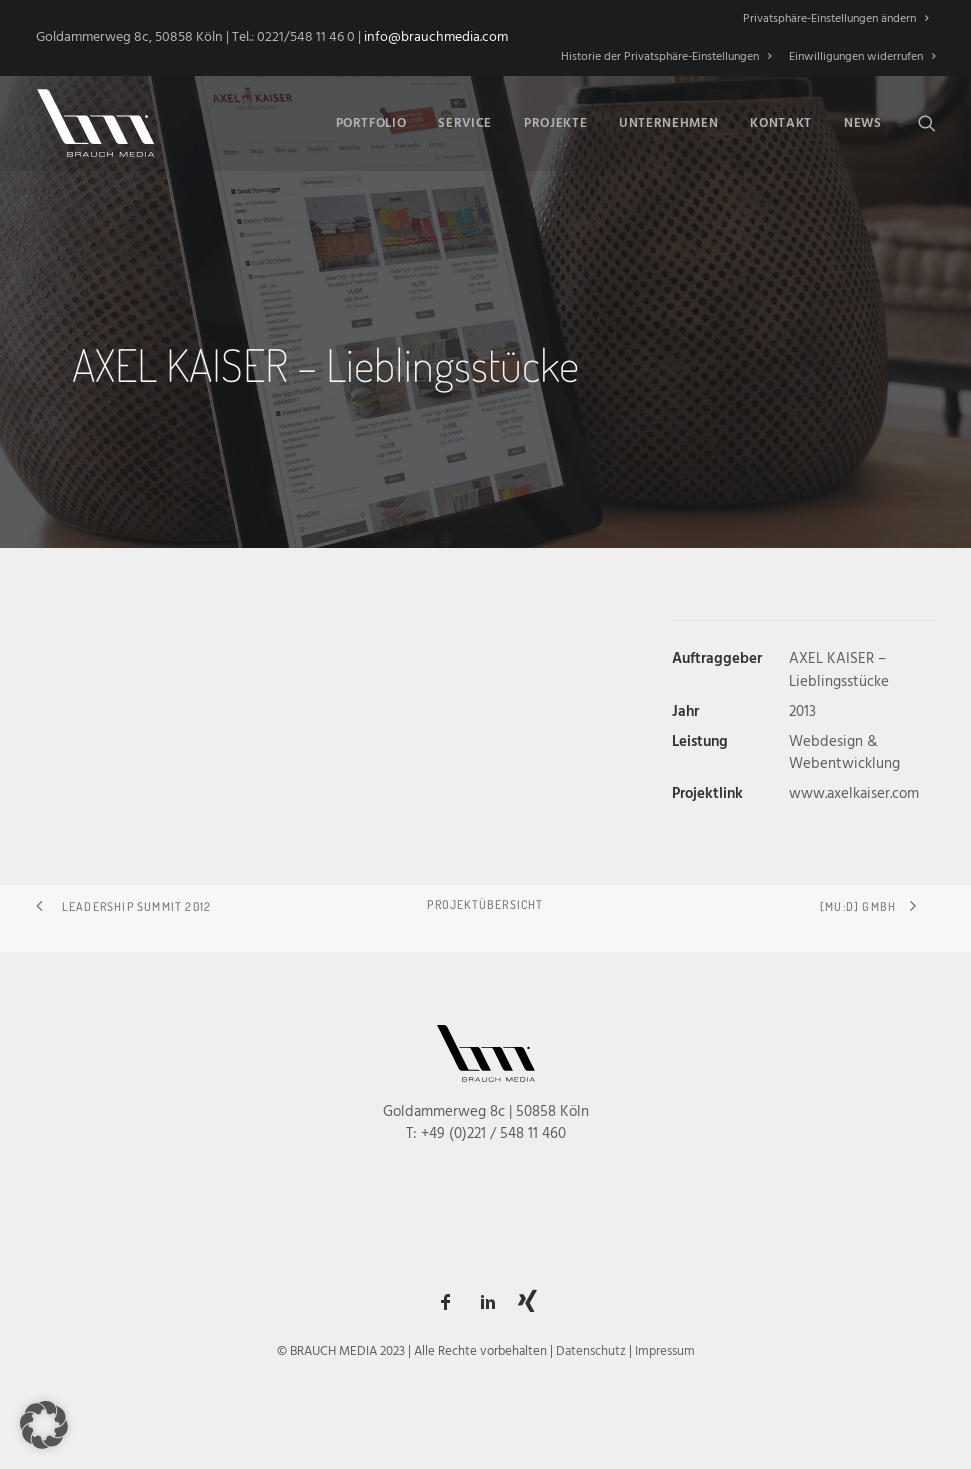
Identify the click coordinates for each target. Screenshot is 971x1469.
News (863, 123)
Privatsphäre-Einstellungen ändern (835, 19)
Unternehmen (668, 123)
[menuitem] (839, 19)
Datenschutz (591, 1351)
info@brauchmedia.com (436, 37)
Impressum (665, 1351)
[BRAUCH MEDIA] (96, 123)
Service (465, 123)
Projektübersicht (485, 904)
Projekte (555, 123)
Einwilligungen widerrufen (862, 57)
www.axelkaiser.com (854, 794)
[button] (927, 123)
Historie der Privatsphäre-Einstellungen (666, 57)
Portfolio (371, 123)
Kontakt (781, 123)
